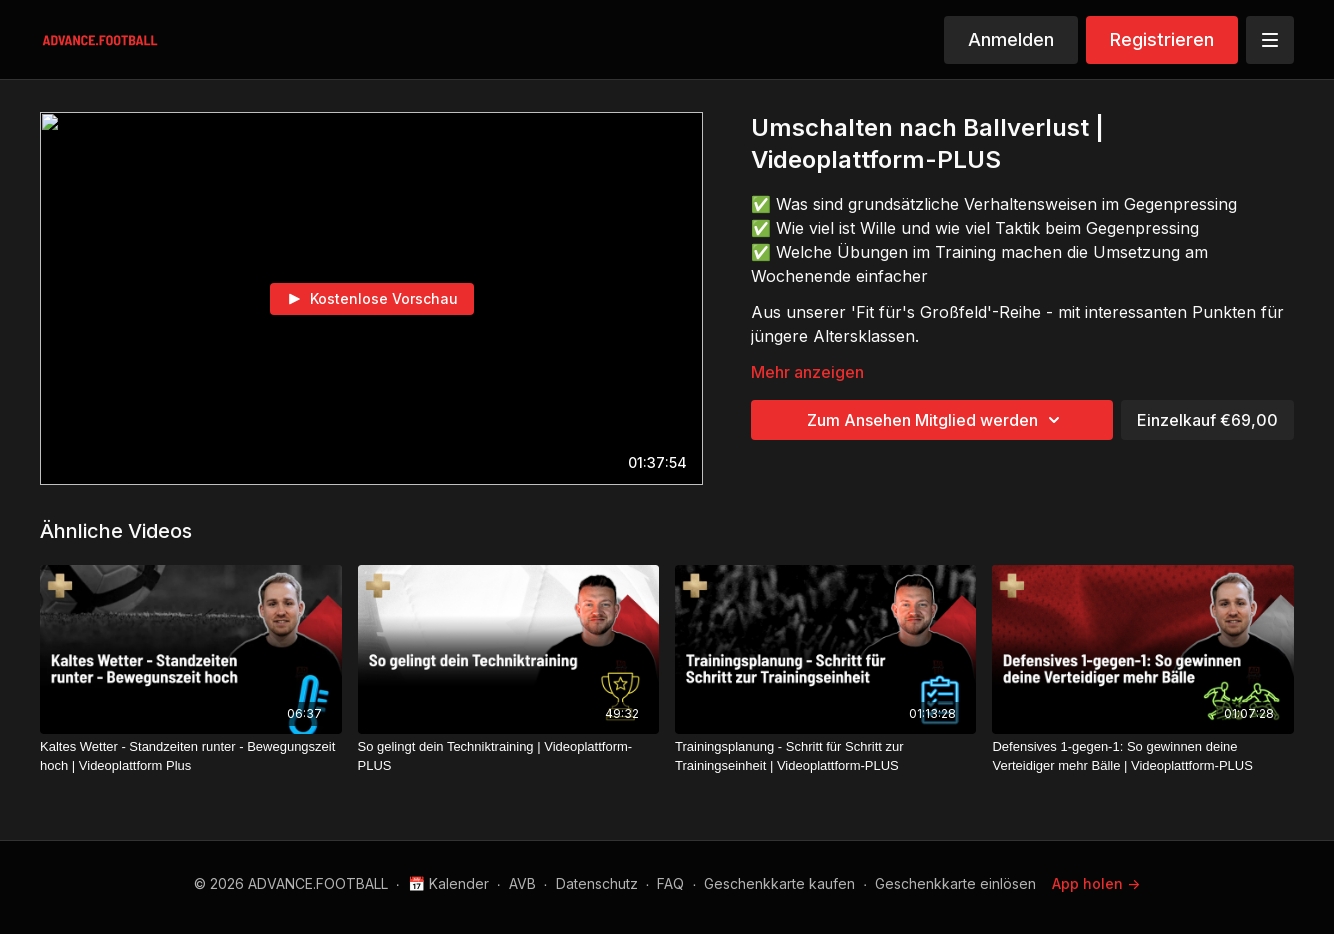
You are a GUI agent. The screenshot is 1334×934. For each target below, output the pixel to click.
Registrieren (1162, 39)
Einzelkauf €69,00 (1207, 420)
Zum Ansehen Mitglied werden (936, 420)
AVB (522, 883)
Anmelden (1011, 39)
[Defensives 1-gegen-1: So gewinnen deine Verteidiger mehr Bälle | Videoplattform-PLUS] (1143, 756)
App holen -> (1096, 883)
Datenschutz (597, 883)
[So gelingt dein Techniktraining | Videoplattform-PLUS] (509, 756)
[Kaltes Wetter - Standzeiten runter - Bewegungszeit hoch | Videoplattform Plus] (190, 756)
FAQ (670, 883)
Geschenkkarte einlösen (955, 883)
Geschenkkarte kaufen (779, 883)
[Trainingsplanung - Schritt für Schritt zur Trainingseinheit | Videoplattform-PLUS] (825, 756)
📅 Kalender (448, 883)
